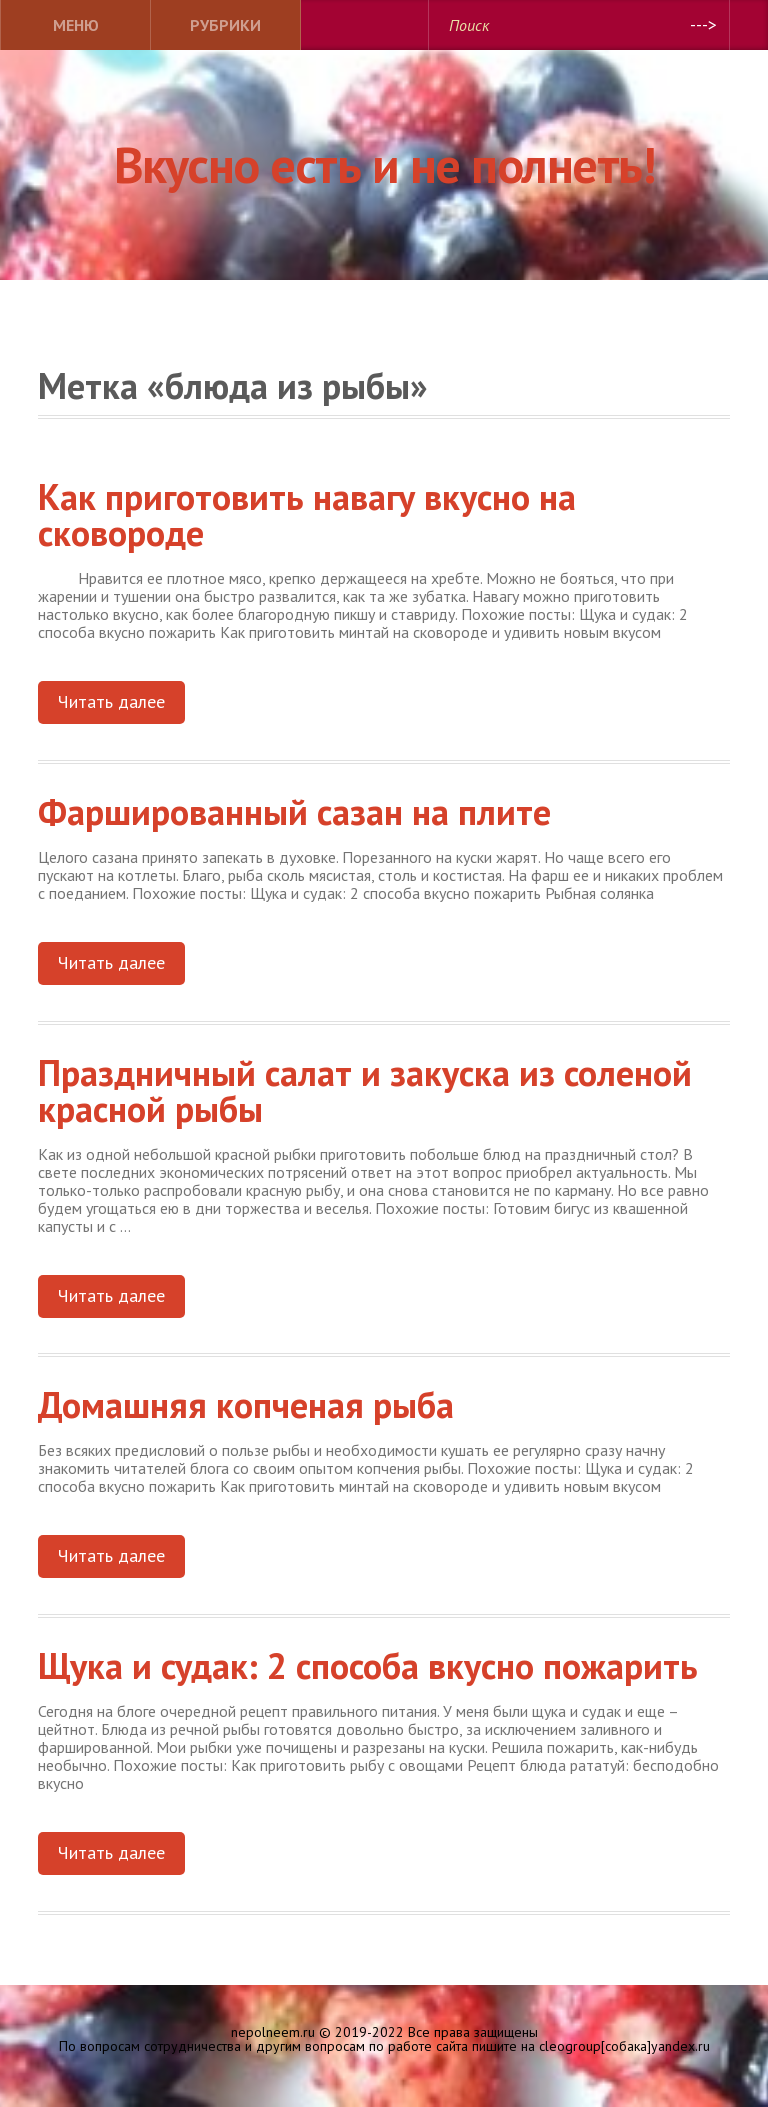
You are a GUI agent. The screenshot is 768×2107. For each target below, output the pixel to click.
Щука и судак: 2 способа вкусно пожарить (368, 1665)
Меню (76, 25)
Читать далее (111, 701)
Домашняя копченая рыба (246, 1404)
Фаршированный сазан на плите (294, 811)
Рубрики (225, 25)
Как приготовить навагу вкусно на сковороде (307, 514)
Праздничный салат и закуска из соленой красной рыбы (365, 1090)
